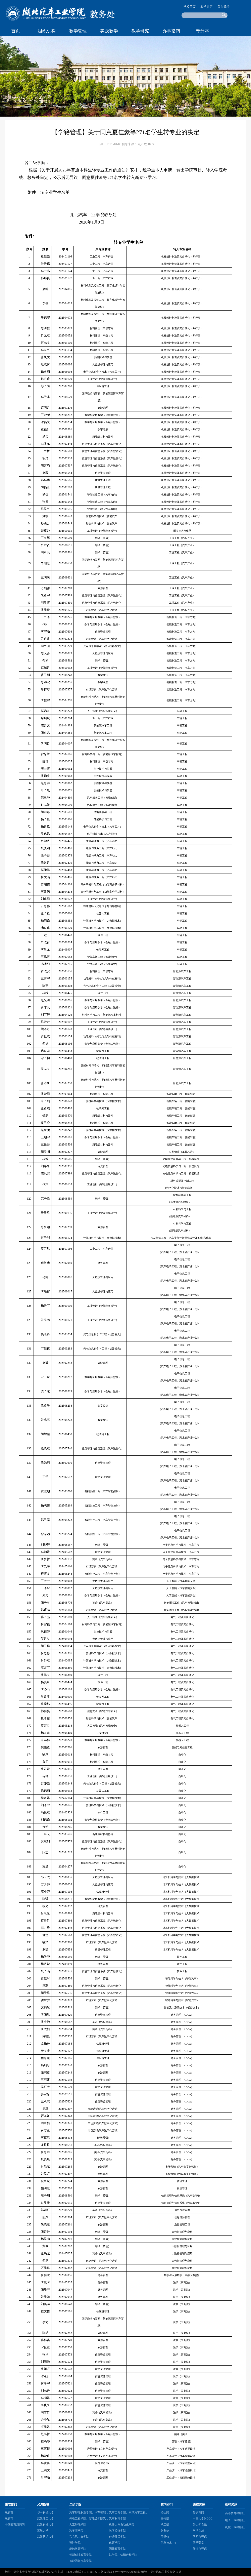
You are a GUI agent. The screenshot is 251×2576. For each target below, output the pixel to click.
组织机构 (47, 30)
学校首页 (190, 6)
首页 (15, 30)
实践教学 (109, 30)
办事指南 (171, 30)
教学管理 (78, 30)
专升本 (202, 30)
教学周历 (206, 6)
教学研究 (140, 30)
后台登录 (223, 6)
